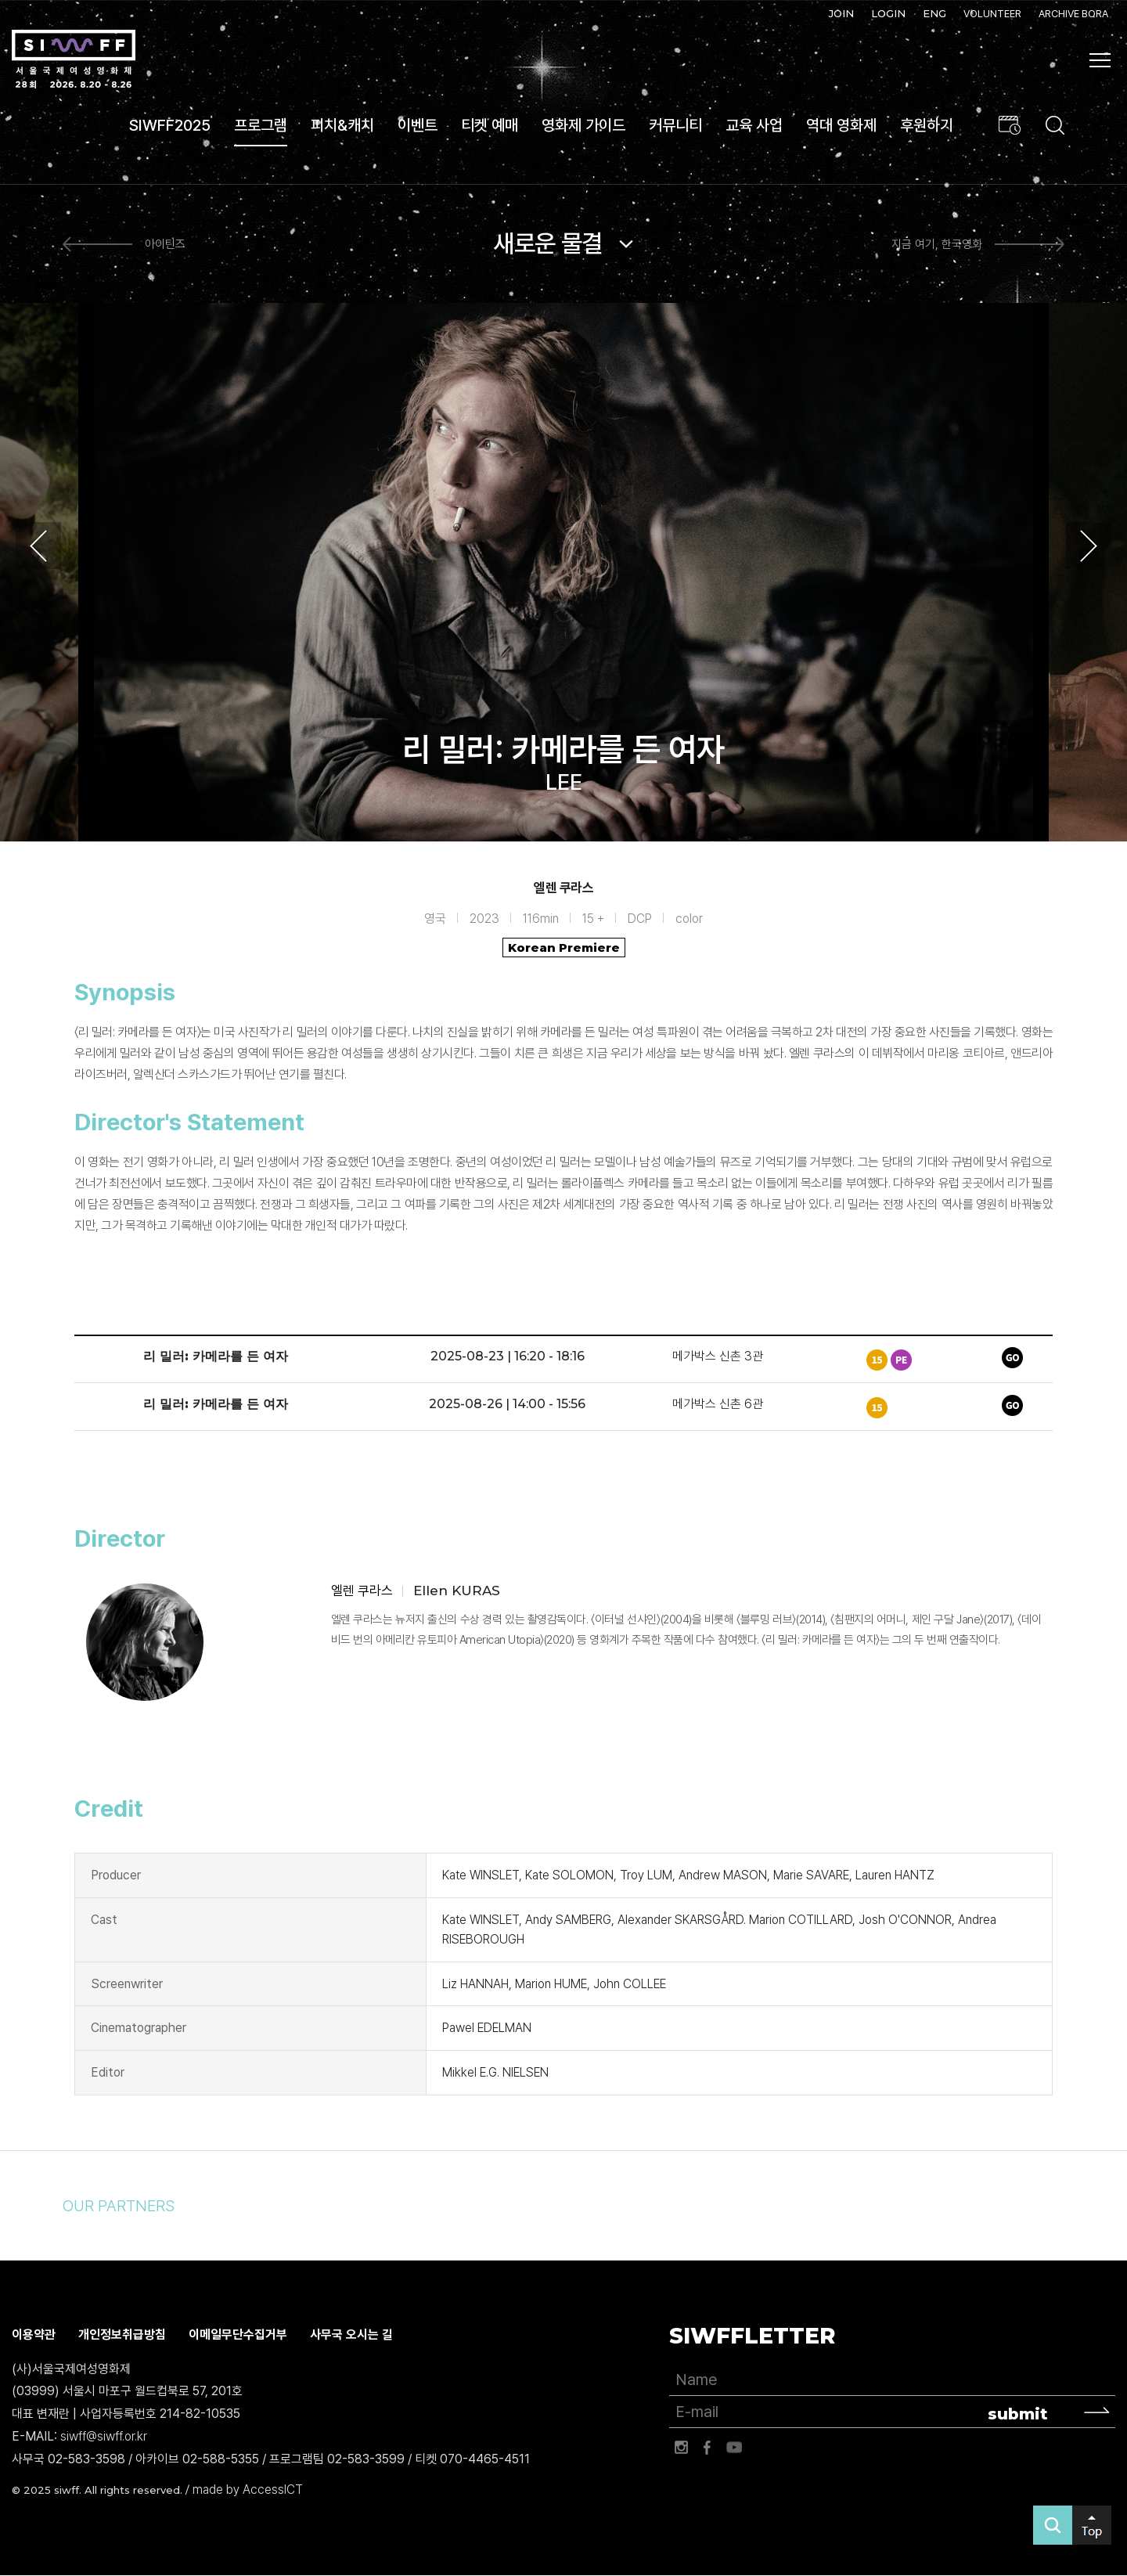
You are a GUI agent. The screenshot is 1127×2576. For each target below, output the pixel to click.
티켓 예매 (489, 125)
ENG (934, 13)
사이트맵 (1100, 60)
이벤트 (417, 125)
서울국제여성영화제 (73, 59)
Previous (38, 546)
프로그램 (260, 125)
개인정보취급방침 (122, 2334)
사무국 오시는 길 (351, 2334)
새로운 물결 (548, 243)
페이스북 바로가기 (707, 2447)
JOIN (841, 13)
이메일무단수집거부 (238, 2334)
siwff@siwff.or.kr (103, 2436)
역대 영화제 (841, 125)
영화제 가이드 (583, 125)
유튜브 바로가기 (734, 2447)
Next (1088, 546)
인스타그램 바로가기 (681, 2447)
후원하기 (926, 125)
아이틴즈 (165, 244)
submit (1018, 2414)
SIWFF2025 (170, 125)
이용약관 (34, 2334)
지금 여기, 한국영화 (936, 244)
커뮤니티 (675, 125)
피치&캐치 (342, 125)
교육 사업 (754, 125)
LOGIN (888, 13)
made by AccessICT (248, 2489)
